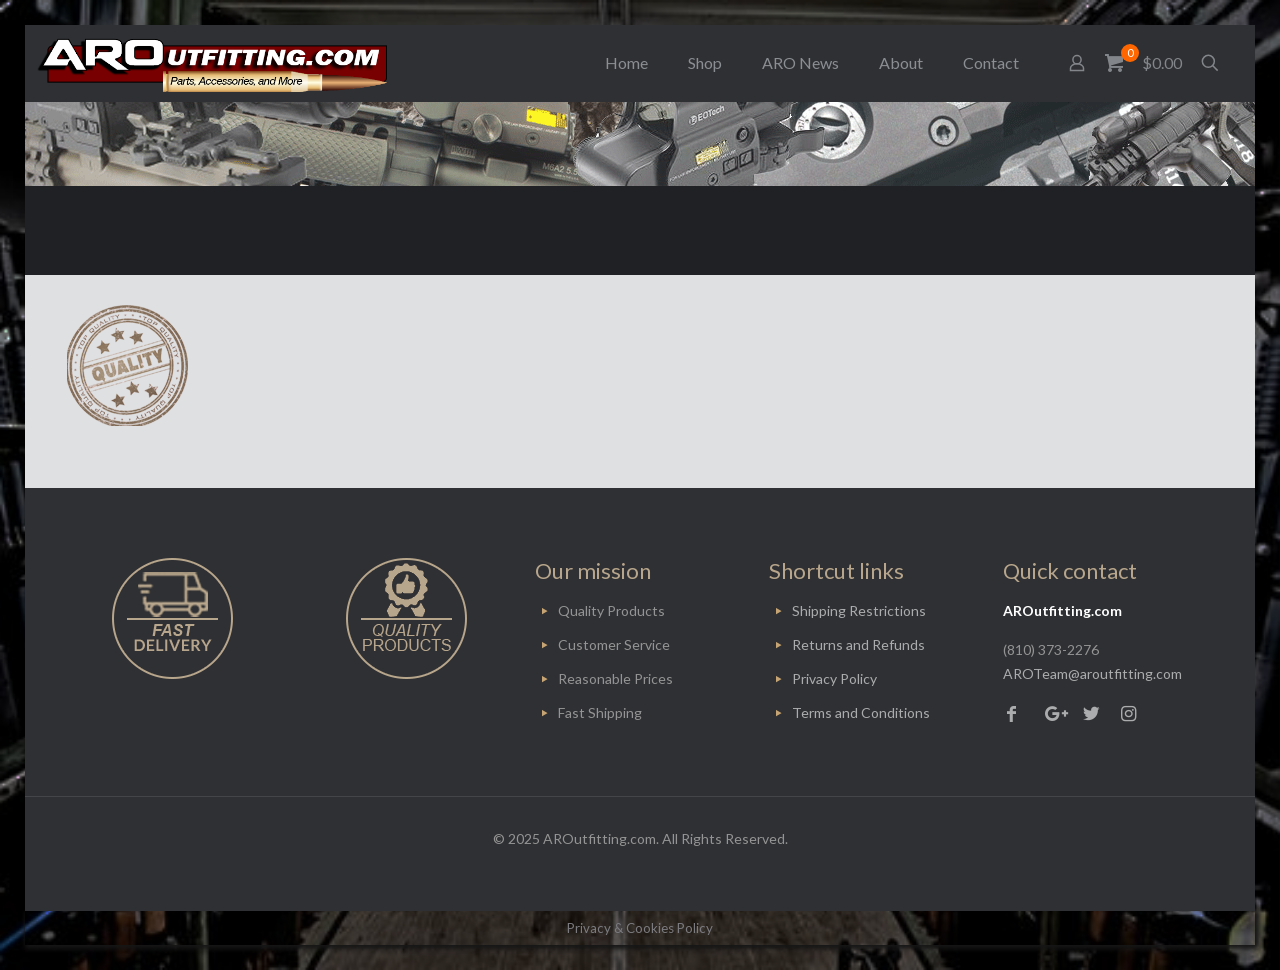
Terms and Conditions (861, 712)
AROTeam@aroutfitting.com (1092, 673)
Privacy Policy (834, 678)
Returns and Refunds (858, 644)
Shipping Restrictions (859, 610)
